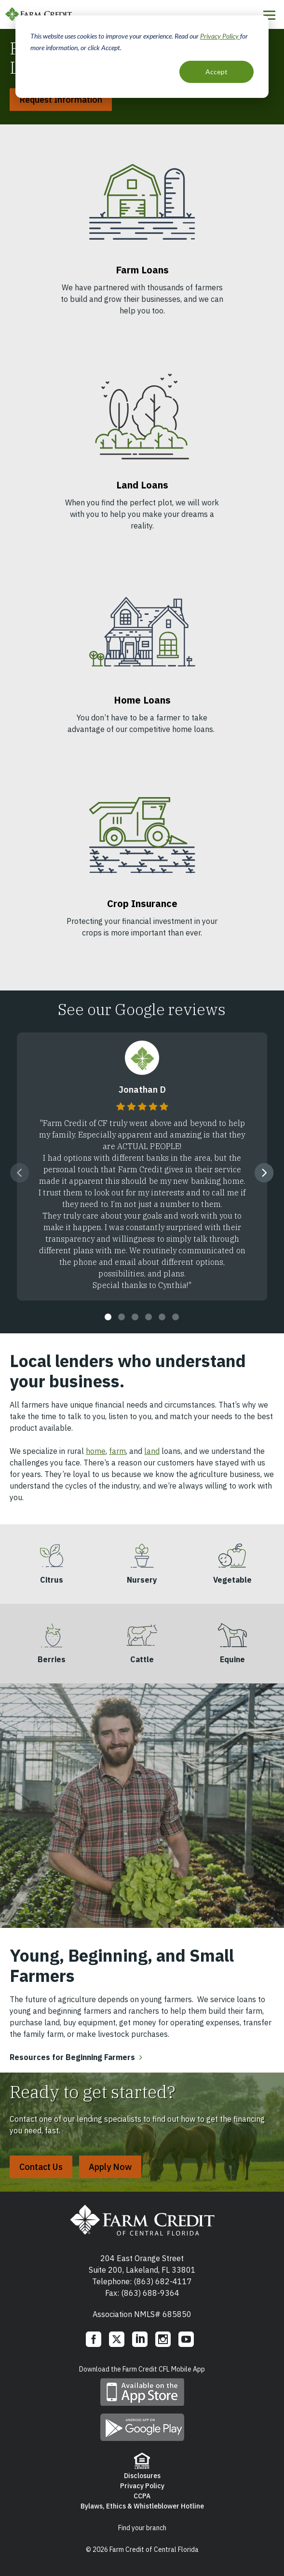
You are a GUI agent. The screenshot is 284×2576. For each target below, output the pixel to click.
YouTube (186, 2339)
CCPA (142, 2496)
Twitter (116, 2339)
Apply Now (110, 2166)
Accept (216, 72)
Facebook (93, 2339)
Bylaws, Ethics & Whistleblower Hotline (142, 2506)
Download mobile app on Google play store (142, 2427)
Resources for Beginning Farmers (72, 2057)
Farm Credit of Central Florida (142, 2220)
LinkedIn (140, 2339)
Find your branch (142, 2527)
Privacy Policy (220, 36)
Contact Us (41, 2166)
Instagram (163, 2339)
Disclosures (142, 2475)
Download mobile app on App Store (142, 2392)
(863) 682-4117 (163, 2281)
